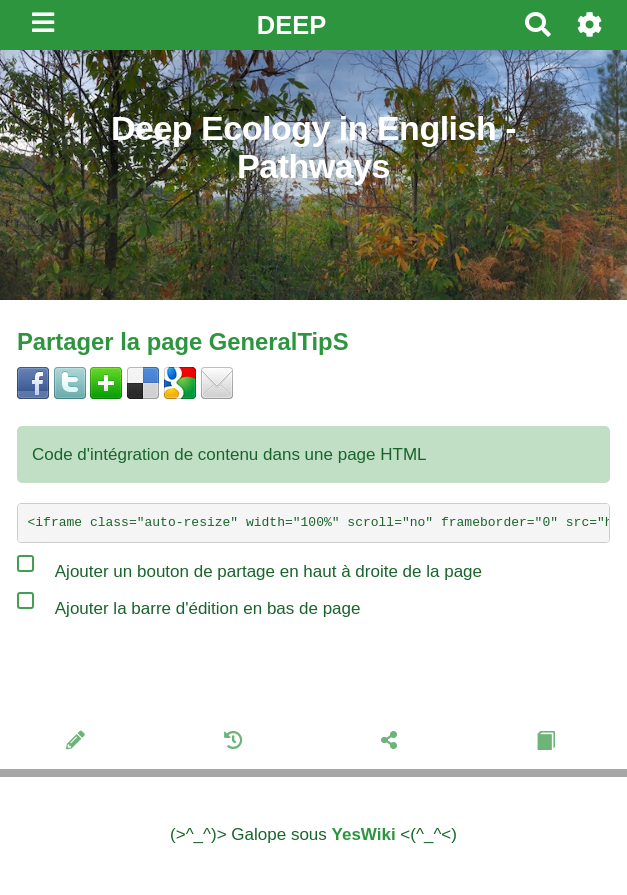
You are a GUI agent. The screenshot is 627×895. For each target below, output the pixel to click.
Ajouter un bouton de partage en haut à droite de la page (249, 567)
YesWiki (364, 834)
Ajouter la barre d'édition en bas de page (188, 604)
